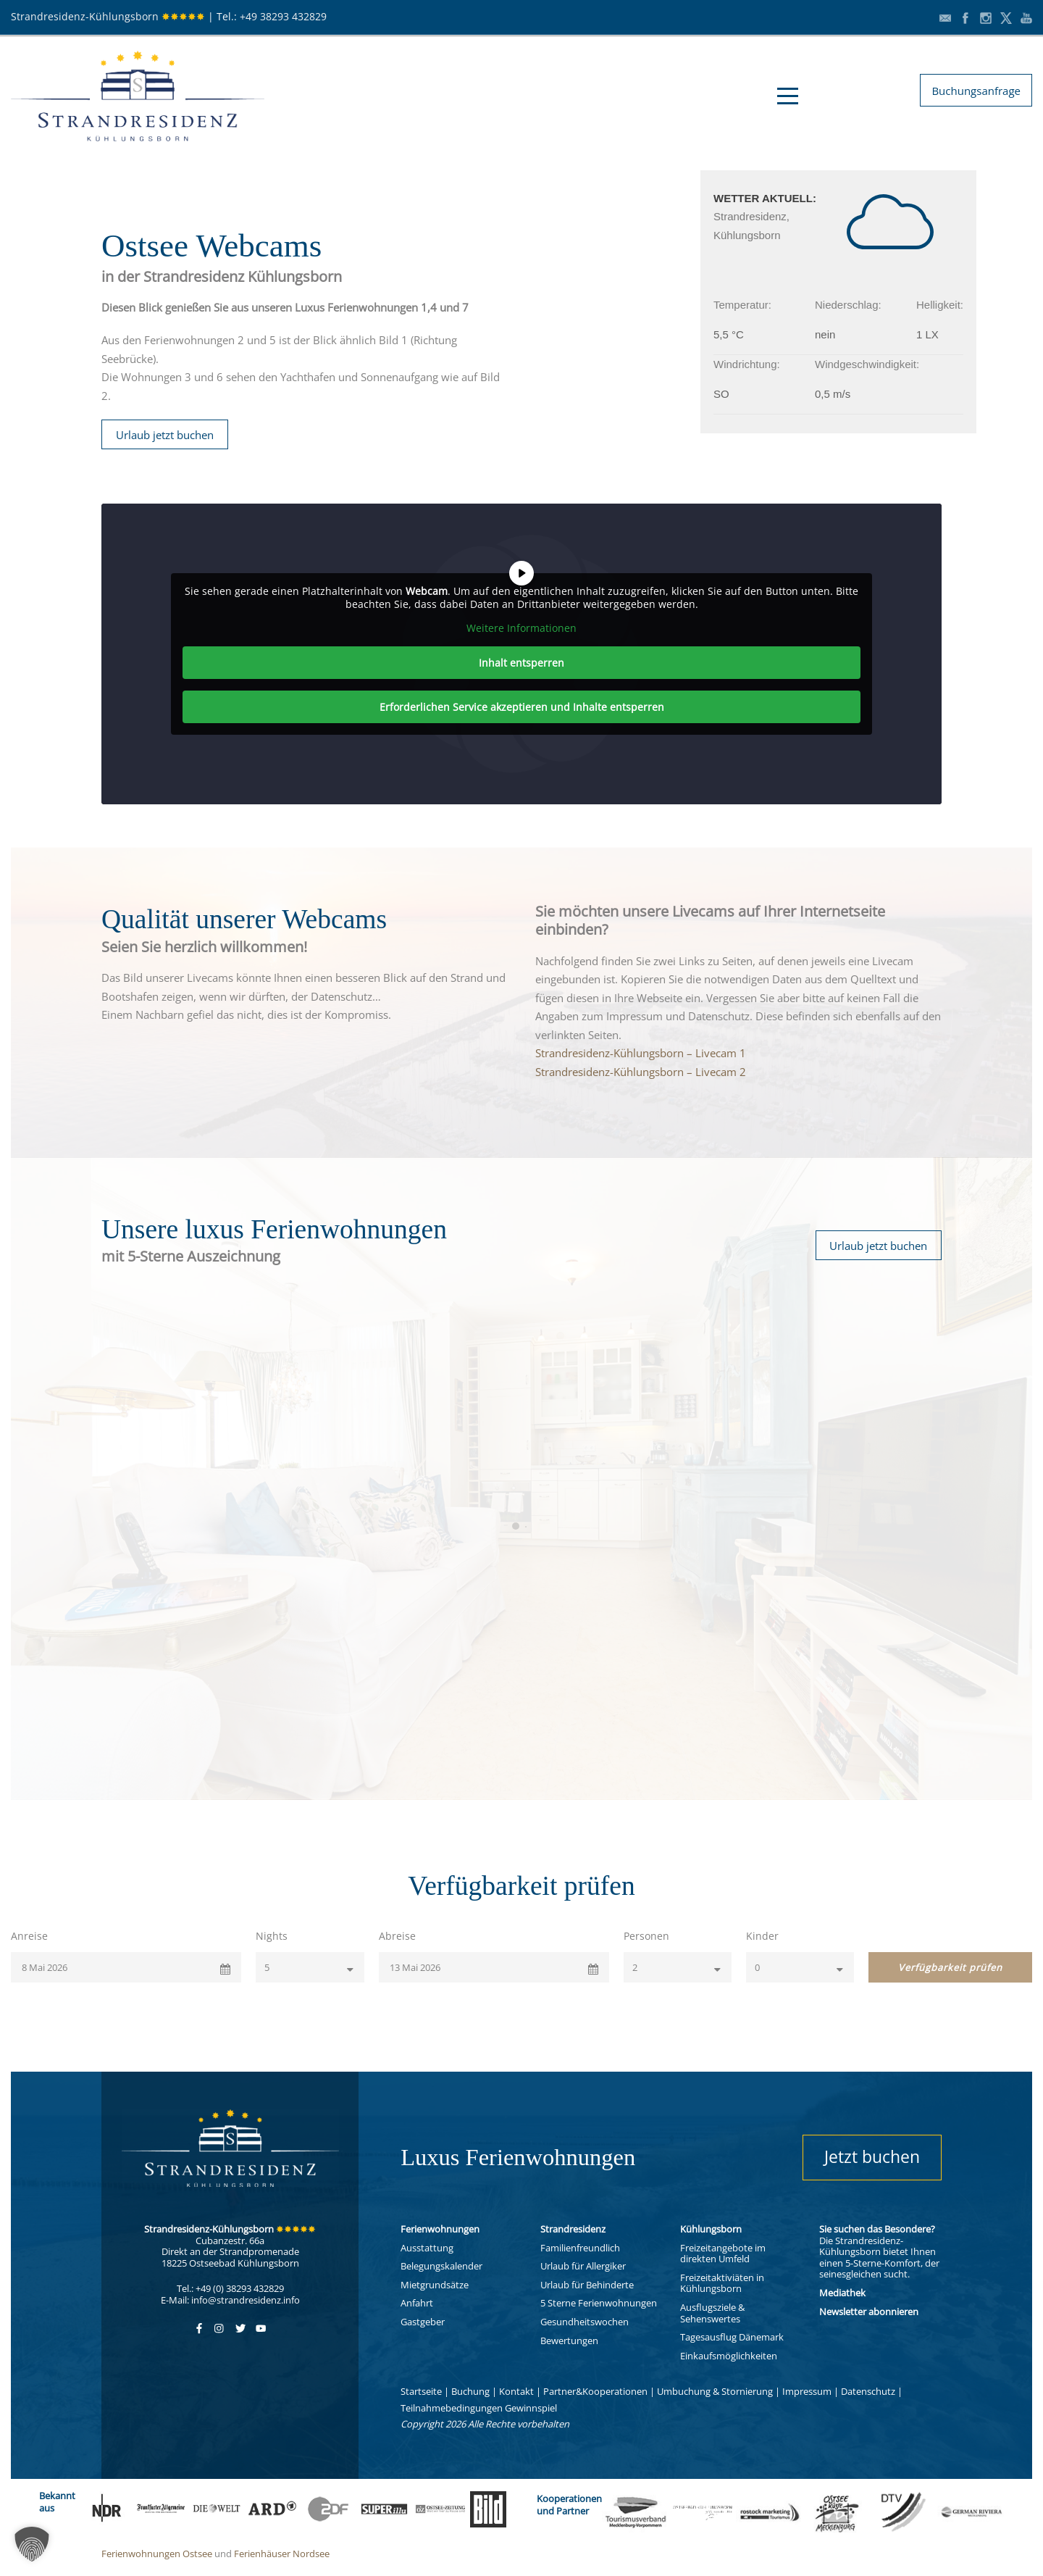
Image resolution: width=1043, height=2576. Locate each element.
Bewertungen (569, 2340)
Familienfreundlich (580, 2247)
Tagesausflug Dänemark (732, 2336)
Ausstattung (427, 2247)
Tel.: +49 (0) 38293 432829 (230, 2288)
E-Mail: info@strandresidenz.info (230, 2299)
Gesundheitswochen (584, 2321)
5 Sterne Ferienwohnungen (598, 2302)
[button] (32, 2544)
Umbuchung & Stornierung (715, 2391)
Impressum (807, 2391)
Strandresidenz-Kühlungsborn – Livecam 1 (640, 1053)
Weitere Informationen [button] (521, 628)
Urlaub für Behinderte (587, 2284)
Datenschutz (868, 2391)
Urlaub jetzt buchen (165, 435)
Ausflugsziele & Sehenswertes (712, 2313)
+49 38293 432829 (283, 16)
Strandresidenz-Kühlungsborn (108, 16)
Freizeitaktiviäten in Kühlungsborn (722, 2283)
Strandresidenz (573, 2228)
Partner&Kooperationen (595, 2391)
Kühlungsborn (711, 2228)
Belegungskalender (441, 2265)
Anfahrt (417, 2302)
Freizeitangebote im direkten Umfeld (723, 2253)
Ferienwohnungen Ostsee (156, 2553)
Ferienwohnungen (440, 2228)
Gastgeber (423, 2321)
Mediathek (842, 2292)
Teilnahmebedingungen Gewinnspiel (479, 2407)
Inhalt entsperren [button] (521, 663)
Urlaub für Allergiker (583, 2265)
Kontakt (516, 2391)
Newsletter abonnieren (868, 2311)
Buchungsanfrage (976, 90)
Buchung (470, 2391)
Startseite (421, 2391)
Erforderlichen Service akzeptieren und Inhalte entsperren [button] (522, 707)
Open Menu (787, 96)
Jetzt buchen (872, 2156)
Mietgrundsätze (435, 2284)
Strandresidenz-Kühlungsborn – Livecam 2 (640, 1071)
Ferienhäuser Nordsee (282, 2553)
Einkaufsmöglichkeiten (728, 2355)
